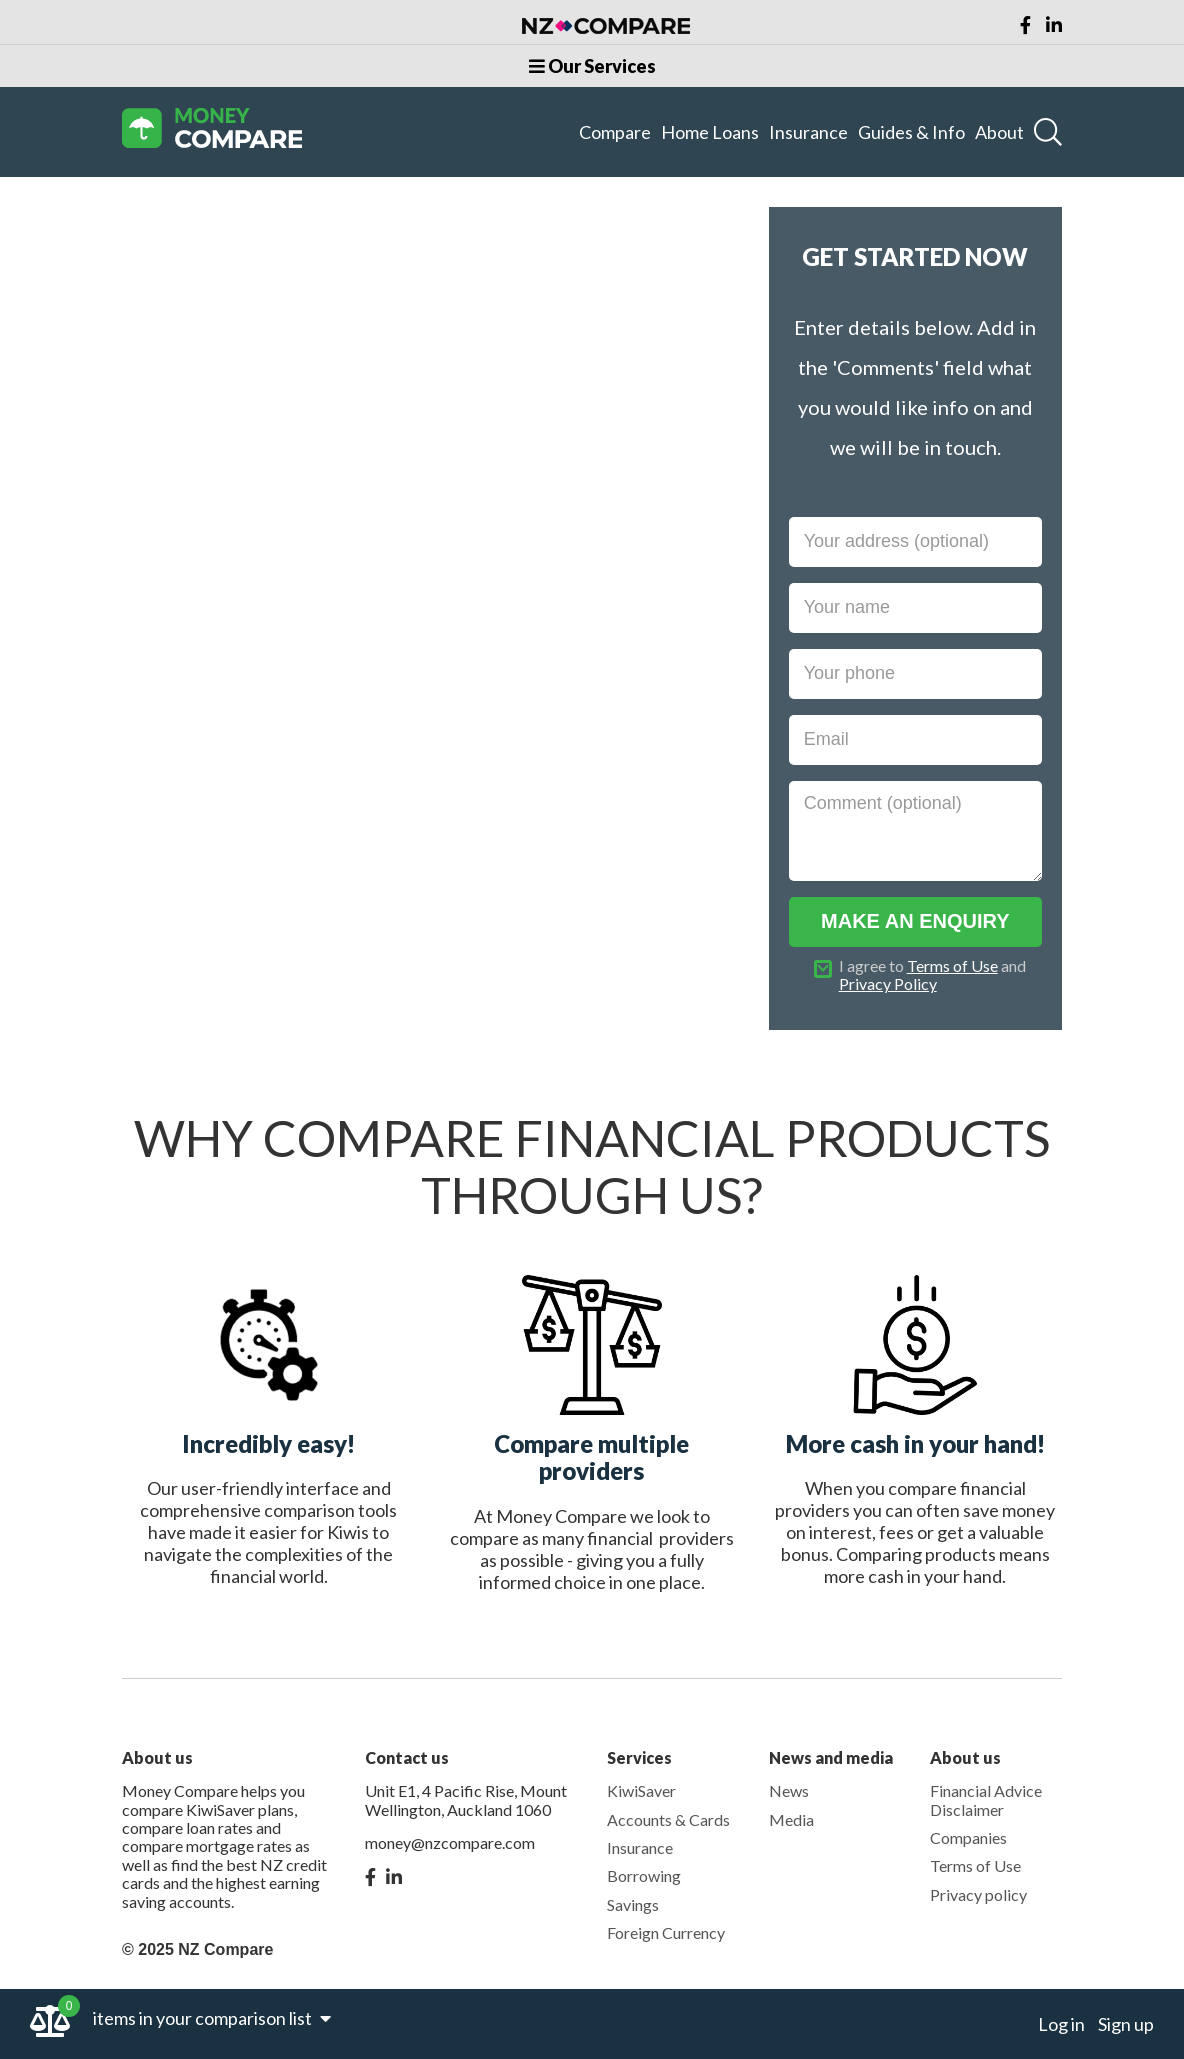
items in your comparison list (212, 2018)
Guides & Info (911, 132)
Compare (615, 132)
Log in (1061, 2024)
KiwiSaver (641, 1790)
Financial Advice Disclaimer (986, 1799)
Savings (633, 1904)
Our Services (592, 66)
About (999, 132)
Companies (968, 1837)
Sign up (1126, 2024)
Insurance (808, 132)
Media (791, 1819)
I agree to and (932, 975)
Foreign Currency (666, 1932)
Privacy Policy (888, 983)
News (789, 1790)
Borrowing (644, 1875)
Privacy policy (978, 1894)
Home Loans (710, 132)
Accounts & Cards (668, 1819)
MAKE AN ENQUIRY (915, 921)
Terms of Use (952, 965)
